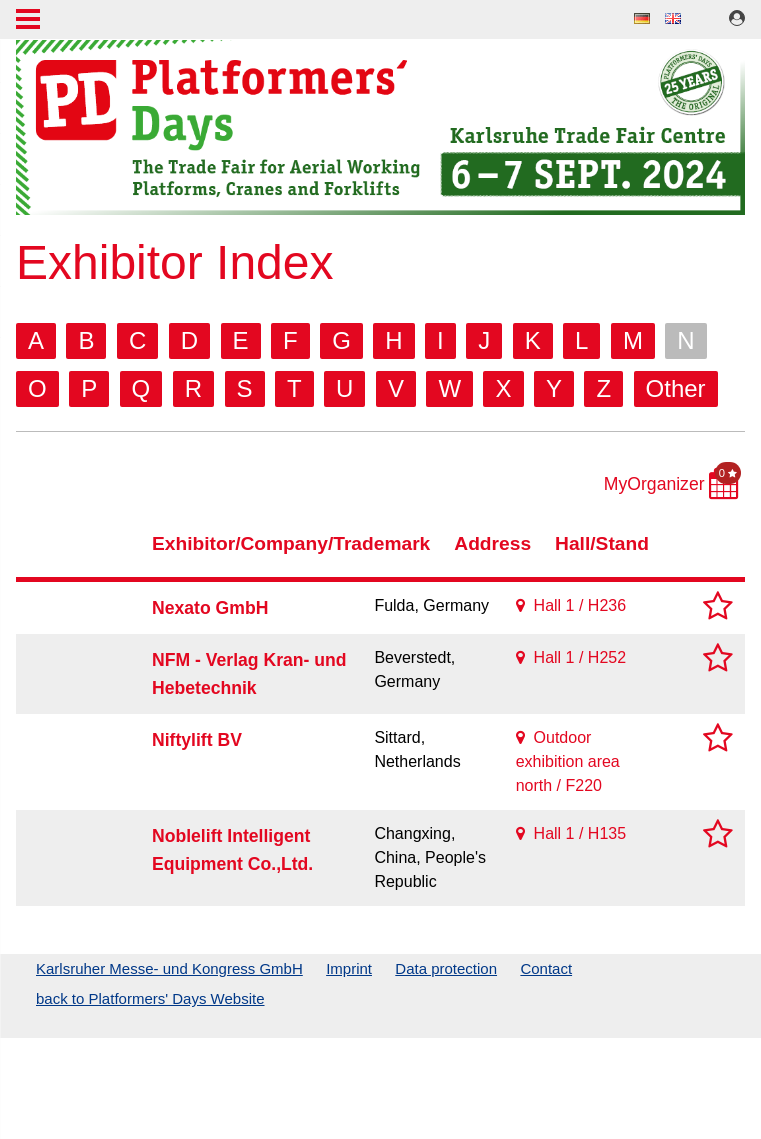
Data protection (446, 968)
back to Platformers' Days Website (150, 998)
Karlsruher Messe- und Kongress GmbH (169, 968)
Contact (546, 968)
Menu (28, 21)
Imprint (349, 968)
